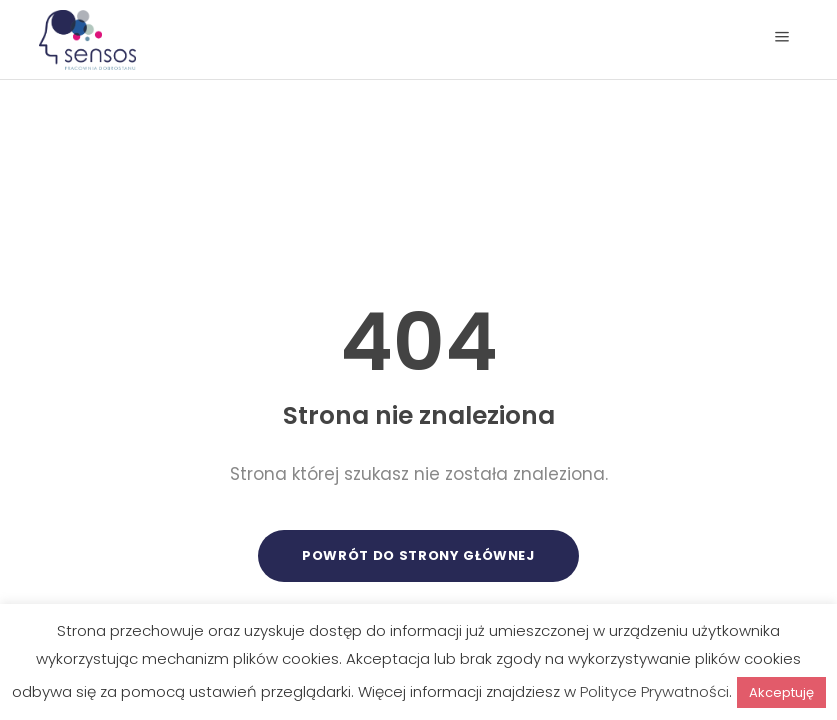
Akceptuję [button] (781, 692)
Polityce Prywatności (654, 691)
